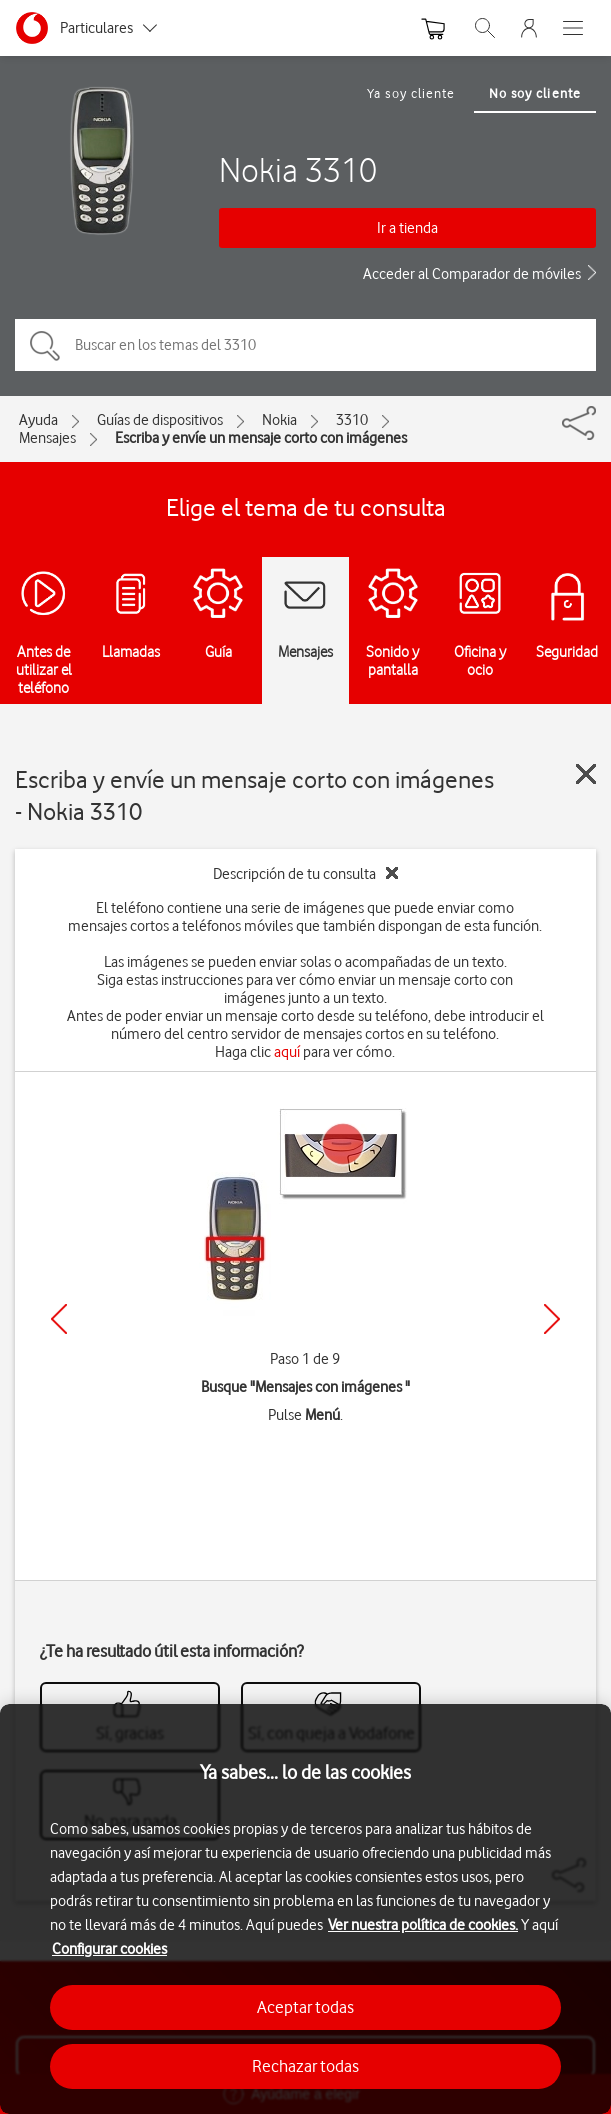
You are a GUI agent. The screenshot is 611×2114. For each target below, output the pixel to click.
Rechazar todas (305, 2066)
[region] (305, 1909)
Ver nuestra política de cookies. (423, 1925)
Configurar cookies (109, 1949)
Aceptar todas (305, 2007)
